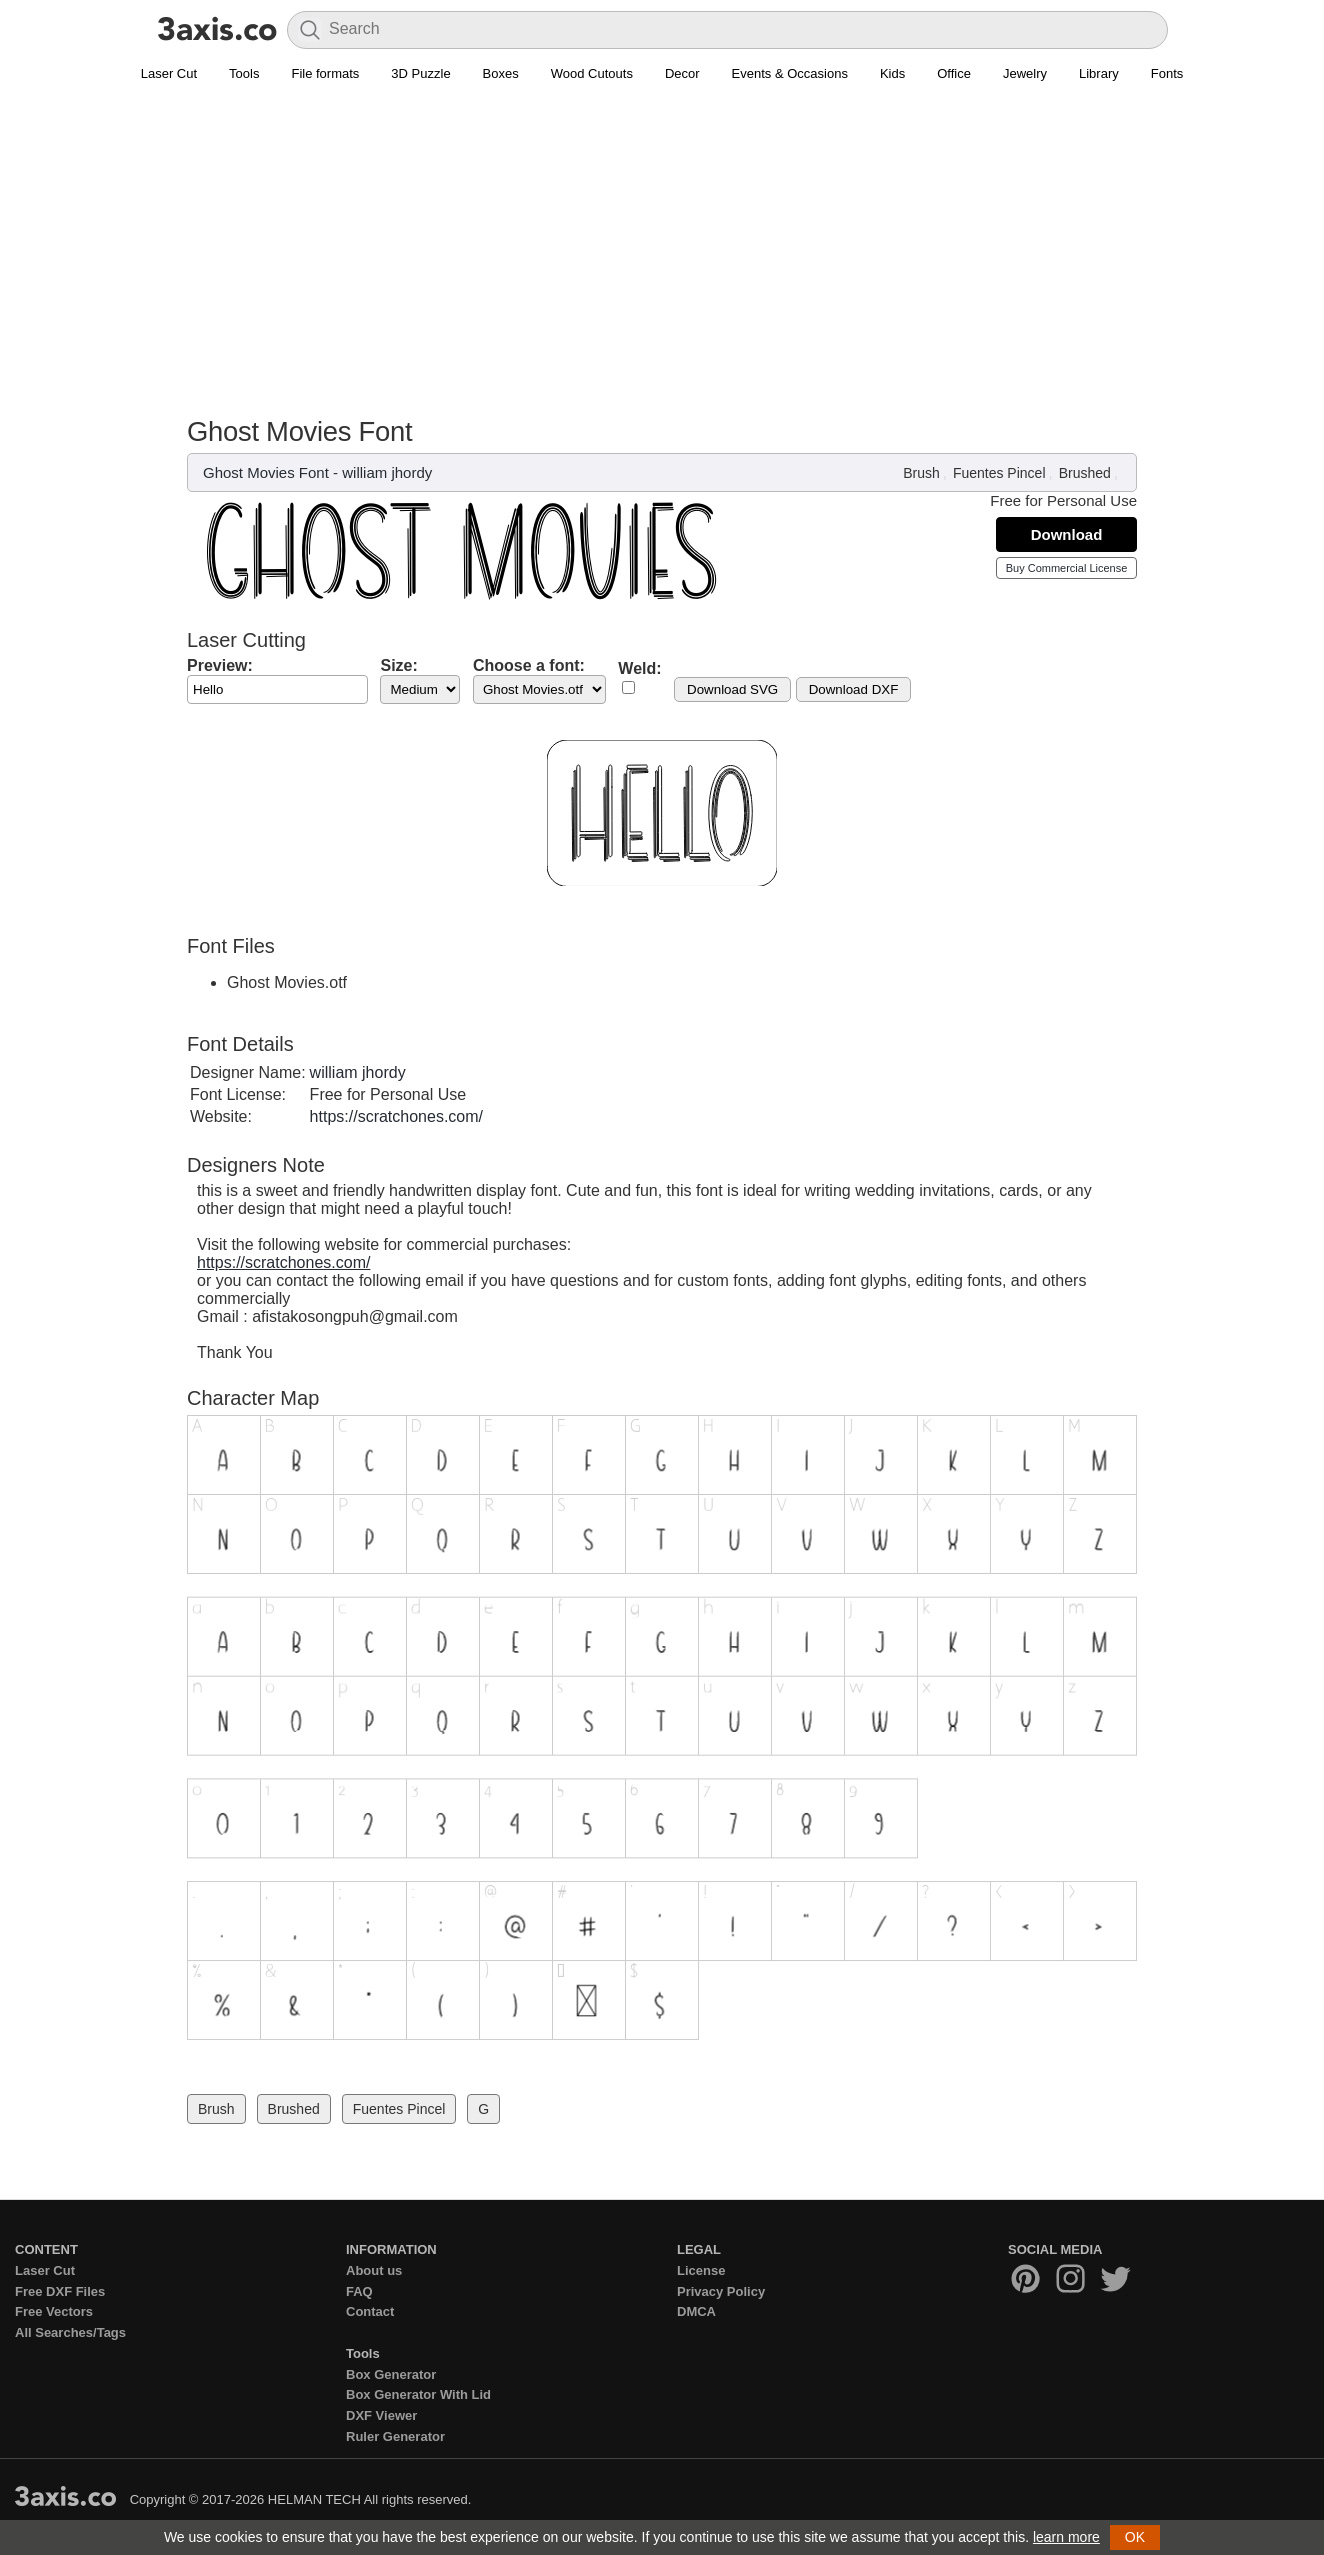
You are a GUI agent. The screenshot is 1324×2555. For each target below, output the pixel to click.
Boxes (501, 73)
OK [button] (1135, 2537)
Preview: (220, 665)
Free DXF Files (60, 2291)
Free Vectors (54, 2311)
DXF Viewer (381, 2415)
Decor (682, 73)
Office (954, 73)
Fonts (1167, 73)
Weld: (639, 668)
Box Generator (391, 2374)
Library (1099, 73)
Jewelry (1025, 73)
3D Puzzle (420, 73)
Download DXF (854, 689)
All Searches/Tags (70, 2332)
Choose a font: (529, 665)
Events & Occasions (790, 73)
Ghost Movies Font (266, 472)
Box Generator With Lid (418, 2394)
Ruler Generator (395, 2436)
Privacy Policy (721, 2291)
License (701, 2270)
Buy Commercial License (1067, 568)
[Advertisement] (662, 241)
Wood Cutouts (592, 73)
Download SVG (732, 689)
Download (1067, 534)
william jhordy (387, 472)
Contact (370, 2311)
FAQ (359, 2291)
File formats (325, 73)
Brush (921, 473)
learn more (1066, 2537)
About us (374, 2270)
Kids (892, 73)
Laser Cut (169, 73)
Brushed (1085, 473)
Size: (398, 665)
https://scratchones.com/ (396, 1116)
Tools (244, 73)
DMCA (696, 2311)
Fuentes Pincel (999, 473)
